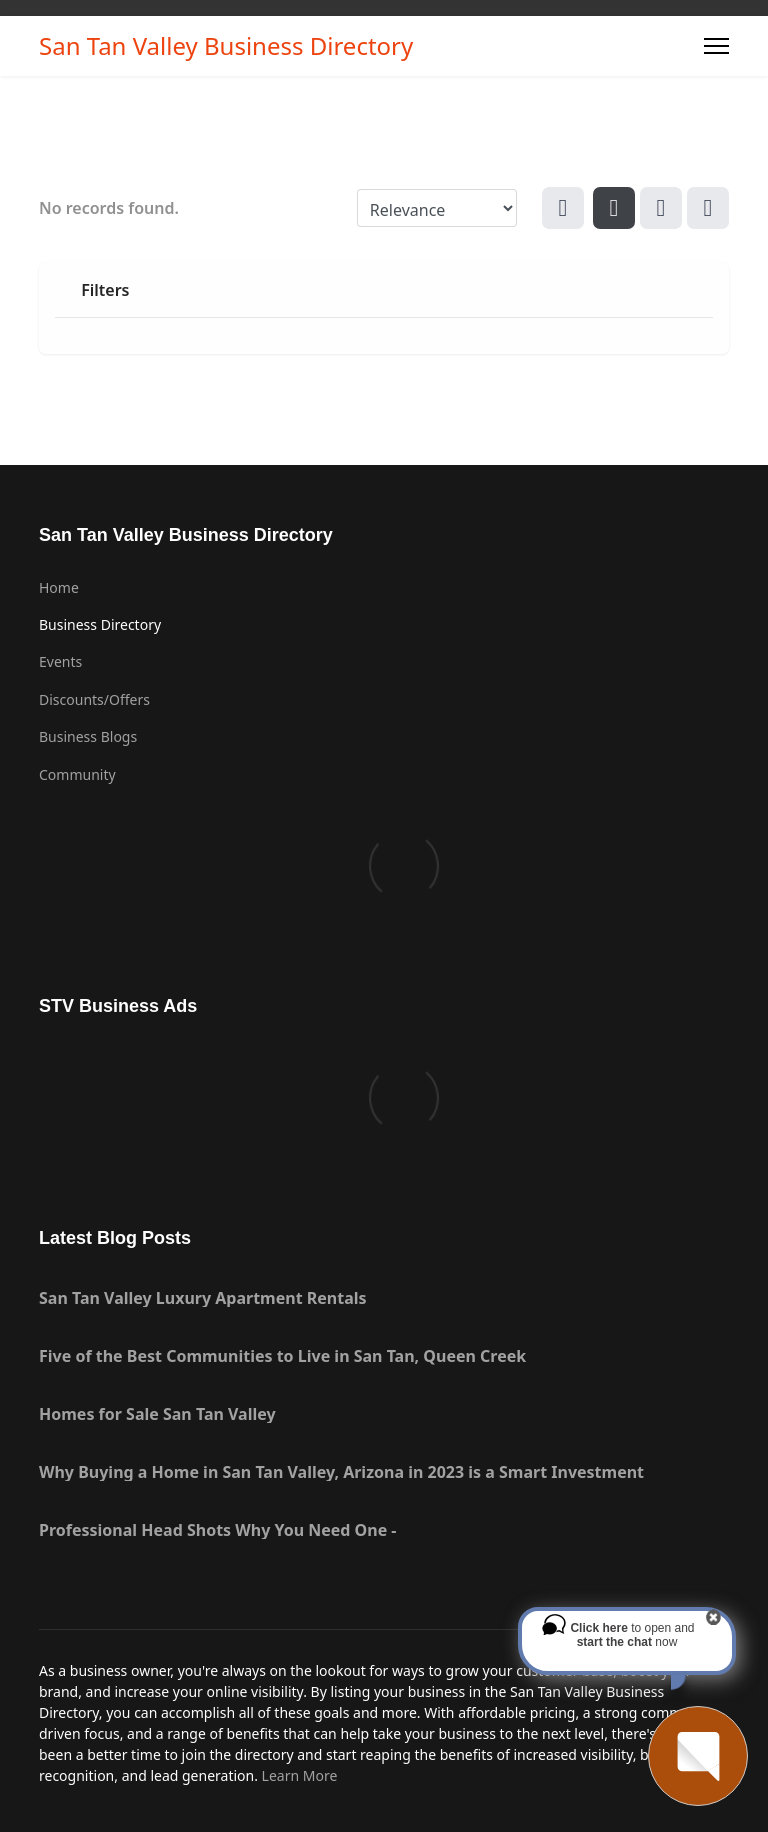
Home (59, 587)
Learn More (300, 1775)
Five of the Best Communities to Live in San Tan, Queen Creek (282, 1356)
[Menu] (716, 46)
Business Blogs (88, 736)
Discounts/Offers (94, 699)
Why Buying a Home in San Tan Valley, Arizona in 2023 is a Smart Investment (341, 1472)
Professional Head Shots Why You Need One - (218, 1530)
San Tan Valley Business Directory (226, 46)
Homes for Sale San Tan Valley (157, 1414)
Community (77, 774)
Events (60, 661)
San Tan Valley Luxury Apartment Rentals (203, 1298)
